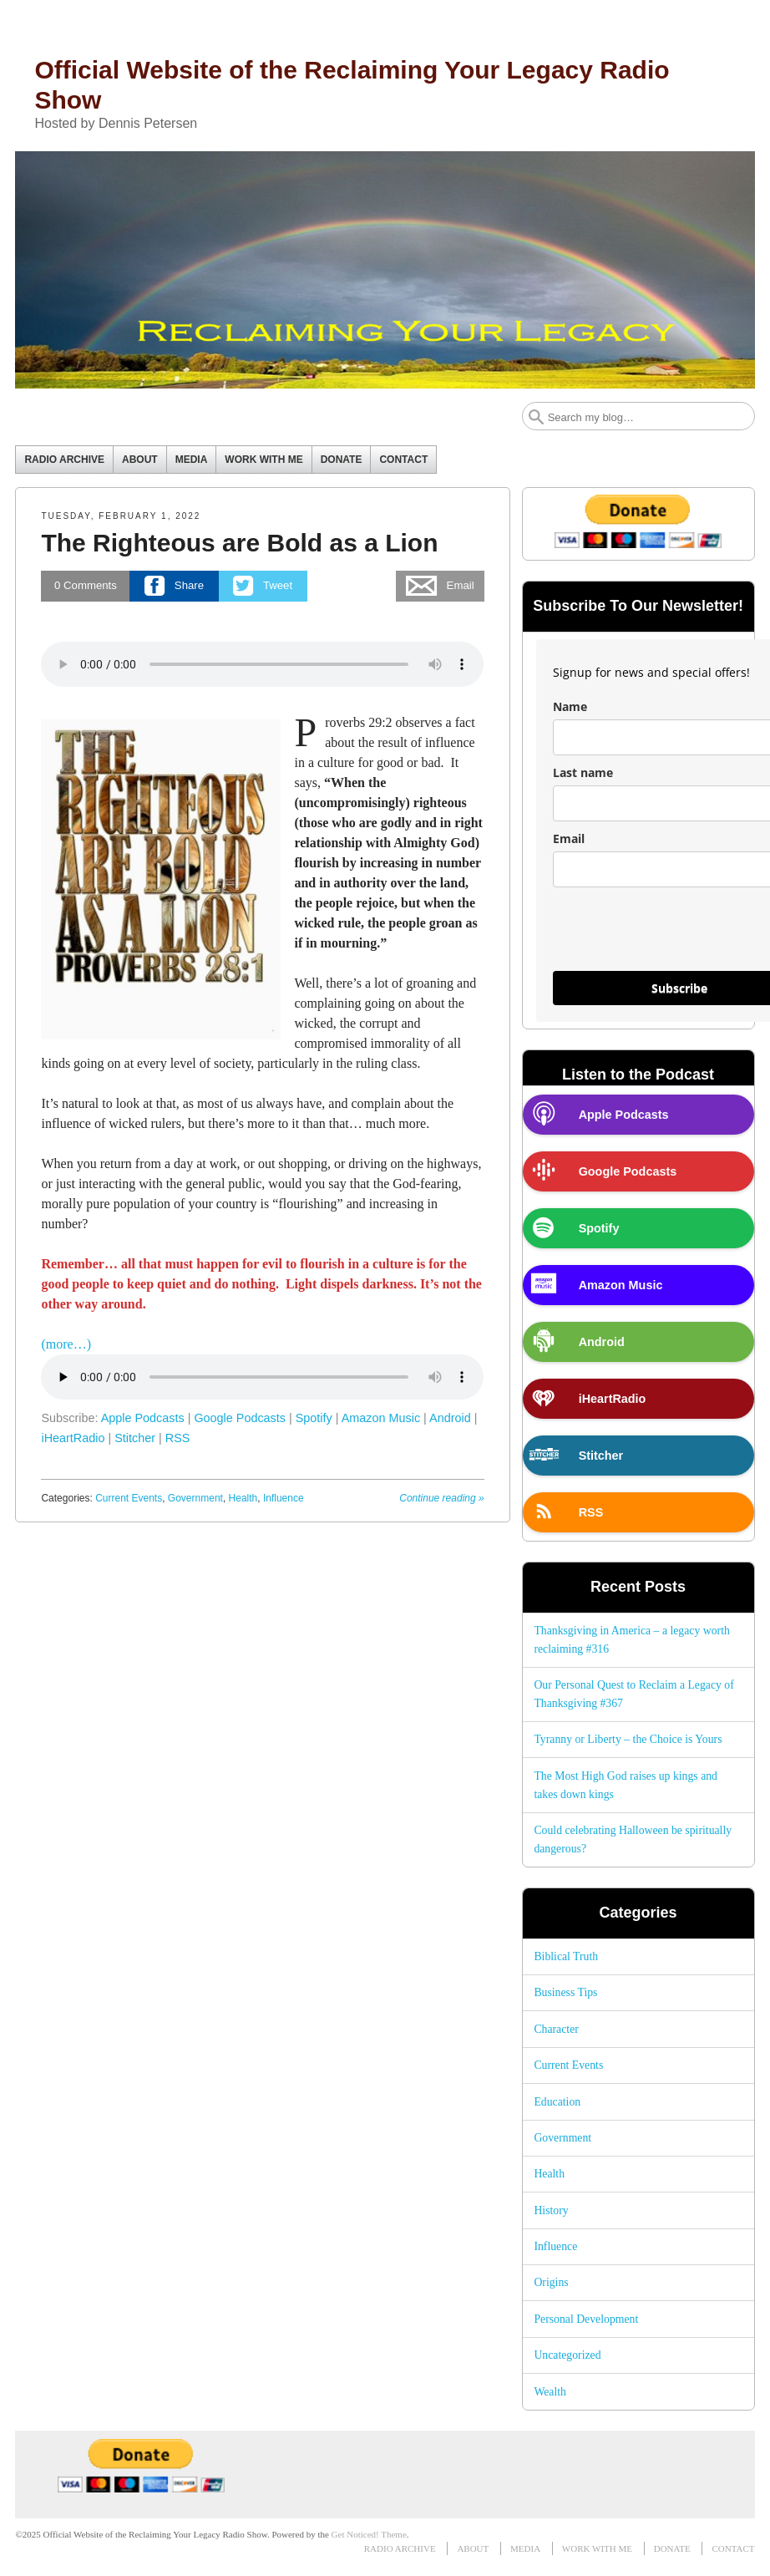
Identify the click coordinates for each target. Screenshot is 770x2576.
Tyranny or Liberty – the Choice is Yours (628, 1739)
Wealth (550, 2391)
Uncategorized (567, 2355)
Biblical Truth (566, 1956)
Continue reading (441, 1498)
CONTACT (403, 459)
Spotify (314, 1418)
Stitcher (134, 1438)
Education (557, 2102)
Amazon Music (381, 1418)
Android (450, 1418)
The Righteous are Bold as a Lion (239, 542)
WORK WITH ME (263, 459)
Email (569, 838)
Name (570, 706)
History (551, 2210)
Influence (283, 1498)
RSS (177, 1438)
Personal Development (586, 2319)
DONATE (341, 459)
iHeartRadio (72, 1438)
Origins (551, 2282)
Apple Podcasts (143, 1418)
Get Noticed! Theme (369, 2534)
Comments (85, 585)
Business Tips (565, 1992)
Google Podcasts (240, 1418)
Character (556, 2029)
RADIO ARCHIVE (64, 459)
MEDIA (191, 459)
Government (195, 1498)
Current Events (128, 1498)
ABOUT (140, 459)
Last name (583, 772)
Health (243, 1498)
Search (536, 416)
